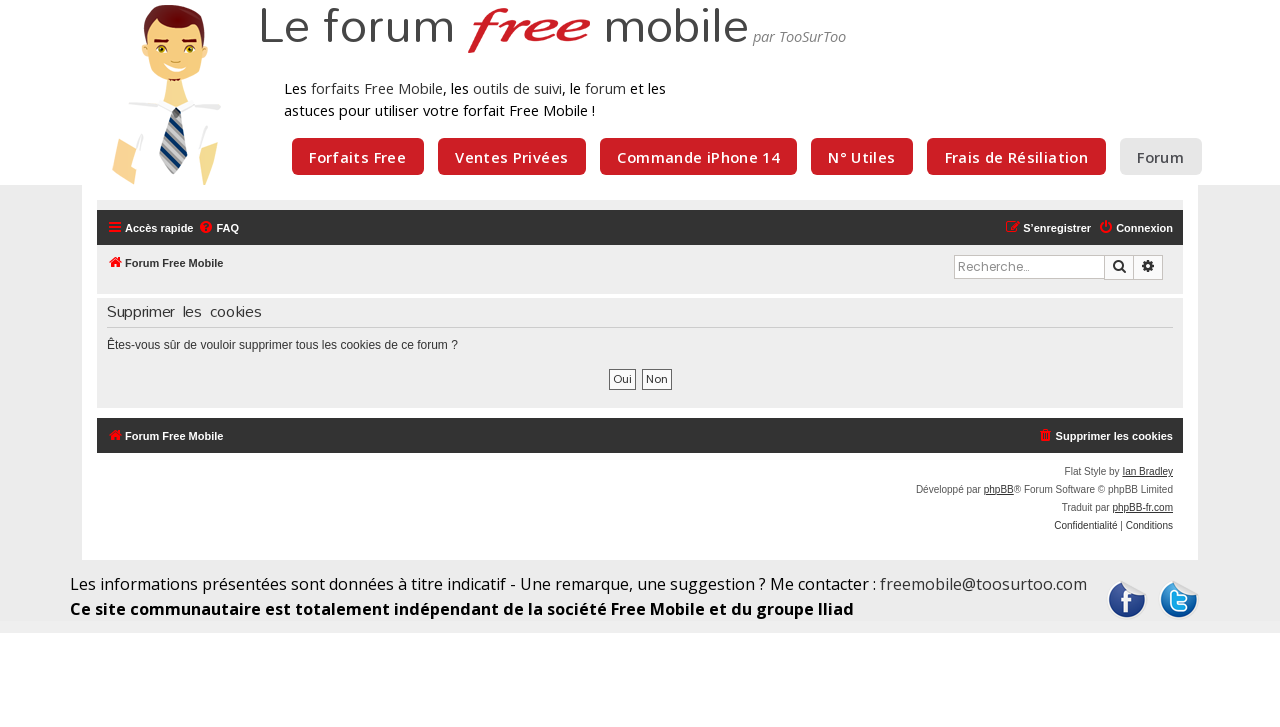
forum (605, 88)
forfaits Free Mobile (377, 88)
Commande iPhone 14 (698, 157)
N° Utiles (861, 157)
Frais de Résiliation (1016, 157)
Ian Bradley (1147, 471)
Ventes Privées (511, 157)
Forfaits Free (357, 157)
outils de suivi (517, 88)
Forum (1160, 157)
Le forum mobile (503, 28)
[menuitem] (218, 228)
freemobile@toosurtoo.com (983, 584)
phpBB (999, 489)
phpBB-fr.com (1142, 507)
